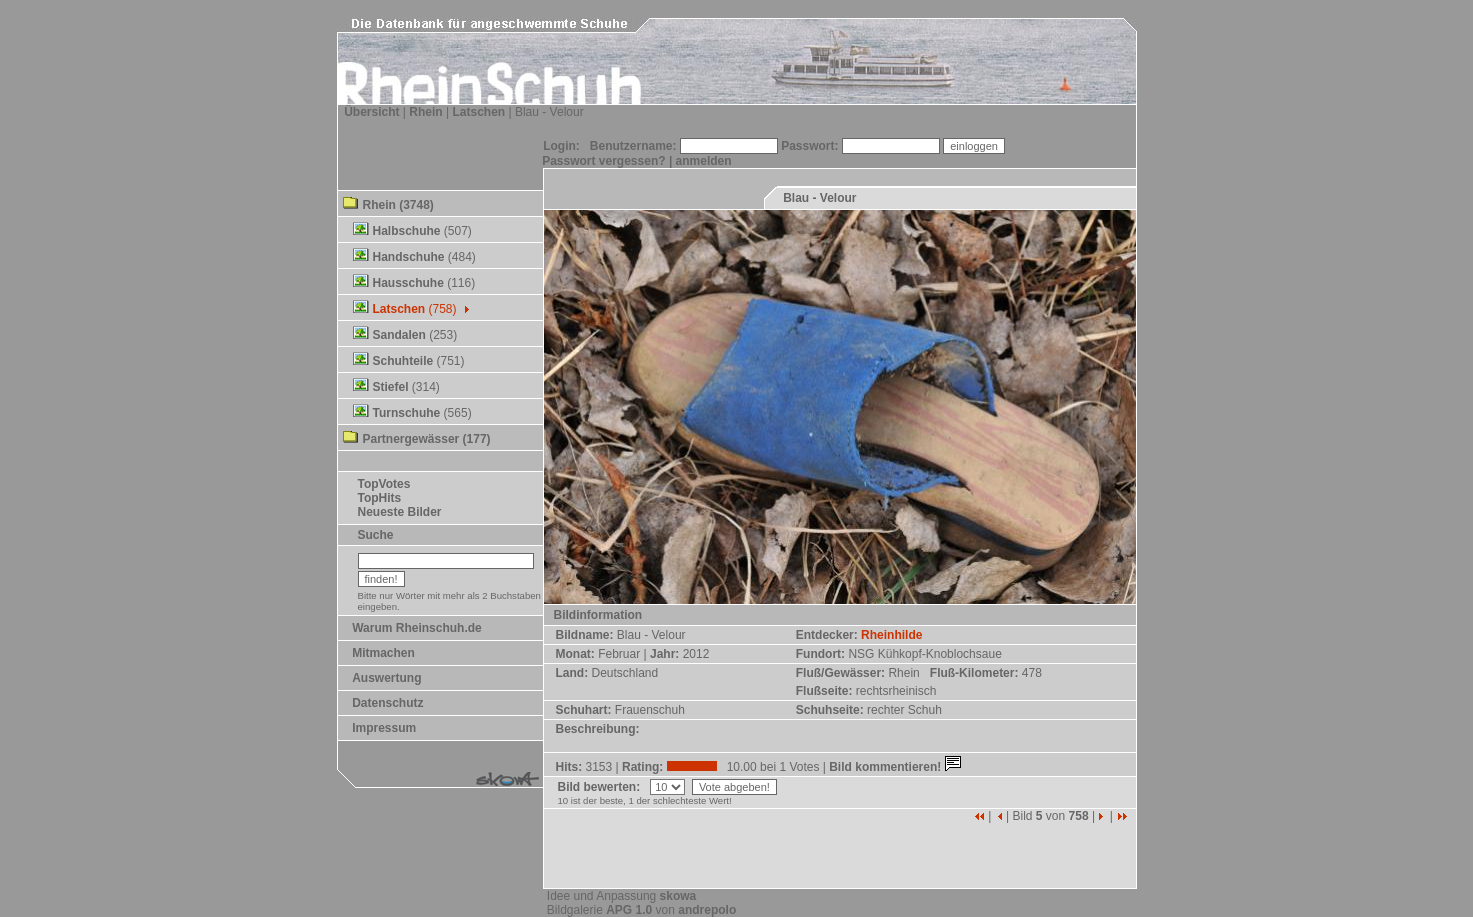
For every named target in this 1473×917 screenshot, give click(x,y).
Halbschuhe (407, 231)
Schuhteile (403, 361)
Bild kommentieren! (896, 767)
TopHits (380, 498)
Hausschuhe (408, 283)
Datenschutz (387, 703)
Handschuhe (409, 257)
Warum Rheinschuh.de (417, 628)
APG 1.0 (629, 910)
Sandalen (399, 335)
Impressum (384, 728)
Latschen (478, 112)
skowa (678, 896)
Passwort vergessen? (603, 161)
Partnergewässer (411, 439)
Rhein (425, 112)
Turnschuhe (407, 413)
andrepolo (707, 910)
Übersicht (371, 112)
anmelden (704, 161)
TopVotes (384, 484)
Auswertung (386, 678)
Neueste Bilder (400, 512)
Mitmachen (383, 653)
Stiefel (391, 387)
